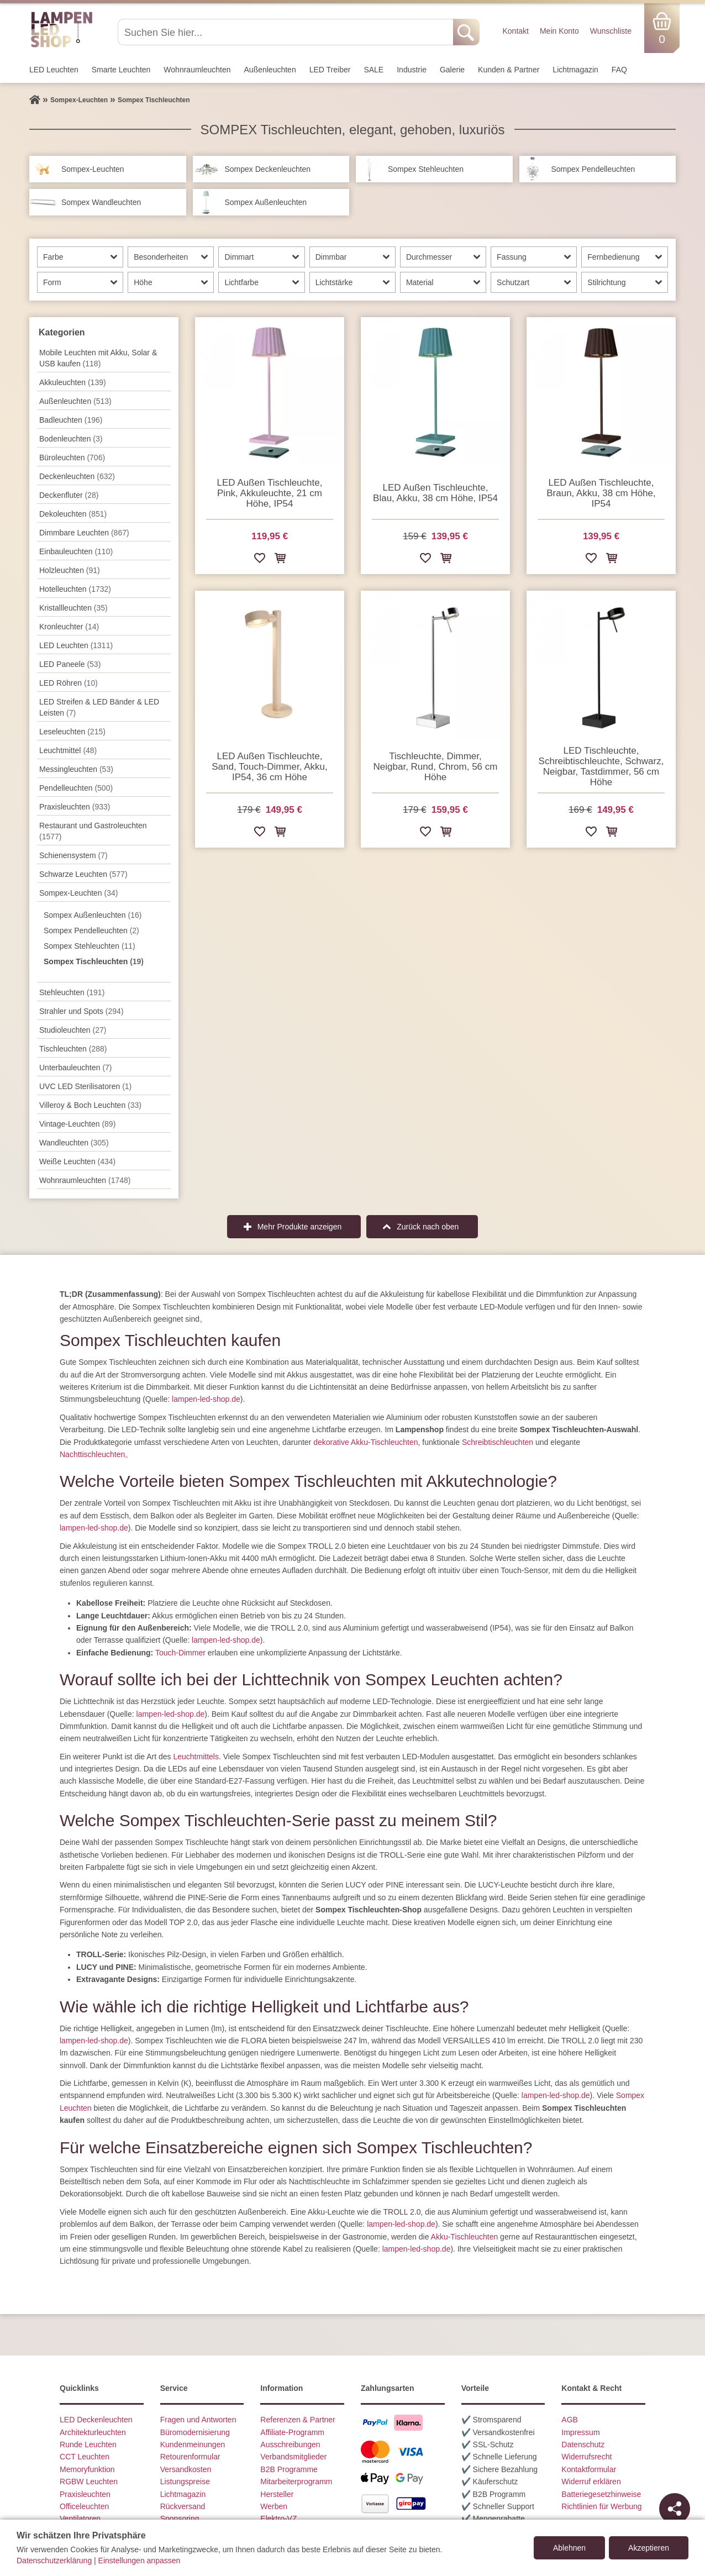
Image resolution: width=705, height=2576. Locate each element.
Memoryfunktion (87, 2469)
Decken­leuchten (77, 476)
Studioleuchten (72, 1030)
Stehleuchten (71, 992)
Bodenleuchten (70, 438)
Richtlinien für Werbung (601, 2506)
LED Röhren (68, 683)
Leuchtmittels (195, 1756)
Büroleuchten (72, 457)
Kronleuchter (69, 626)
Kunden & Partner (508, 69)
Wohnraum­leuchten (197, 69)
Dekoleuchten (73, 513)
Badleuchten (70, 420)
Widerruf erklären (590, 2481)
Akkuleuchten (72, 382)
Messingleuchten (76, 769)
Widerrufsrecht (586, 2456)
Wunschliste (611, 31)
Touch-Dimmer (180, 1652)
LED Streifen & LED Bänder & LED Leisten (99, 707)
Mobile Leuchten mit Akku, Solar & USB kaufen (98, 358)
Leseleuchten (72, 731)
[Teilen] (674, 2508)
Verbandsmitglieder (293, 2456)
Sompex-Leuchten (78, 893)
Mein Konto (559, 31)
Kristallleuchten (73, 607)
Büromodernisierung (195, 2432)
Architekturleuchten (93, 2432)
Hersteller (276, 2494)
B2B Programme (288, 2469)
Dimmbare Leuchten (84, 532)
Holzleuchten (69, 570)
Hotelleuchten (75, 589)
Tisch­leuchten (73, 1048)
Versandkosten (186, 2469)
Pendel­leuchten (76, 788)
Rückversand (183, 2506)
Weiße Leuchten (77, 1161)
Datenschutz (582, 2444)
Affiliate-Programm (292, 2432)
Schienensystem (73, 855)
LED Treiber (330, 69)
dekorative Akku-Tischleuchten (365, 1442)
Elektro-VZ (278, 2518)
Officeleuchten (84, 2506)
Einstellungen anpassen (139, 2560)
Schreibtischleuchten (497, 1442)
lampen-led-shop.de (206, 1399)
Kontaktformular (588, 2469)
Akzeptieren (648, 2547)
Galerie (452, 69)
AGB (569, 2419)
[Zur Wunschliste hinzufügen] (260, 560)
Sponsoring (179, 2518)
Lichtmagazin (575, 69)
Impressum (580, 2432)
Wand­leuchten (74, 1142)
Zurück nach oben (428, 1226)
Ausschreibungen (290, 2444)
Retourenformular (190, 2456)
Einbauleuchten (76, 551)
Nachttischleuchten (92, 1454)
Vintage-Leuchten (77, 1123)
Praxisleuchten (74, 806)
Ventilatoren (80, 2518)
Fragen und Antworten (198, 2419)
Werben (273, 2506)
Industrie (412, 69)
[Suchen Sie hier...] (286, 32)
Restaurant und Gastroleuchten (93, 831)
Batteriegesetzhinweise (601, 2494)
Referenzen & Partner (297, 2419)
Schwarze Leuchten (83, 874)
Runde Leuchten (88, 2444)
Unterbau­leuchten (75, 1067)
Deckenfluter (68, 495)
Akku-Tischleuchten (464, 2236)
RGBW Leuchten (89, 2481)
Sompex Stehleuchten (89, 946)
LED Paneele (70, 664)
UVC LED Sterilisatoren (85, 1086)
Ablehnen (569, 2547)
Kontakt (515, 31)
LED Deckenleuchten (96, 2419)
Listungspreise (185, 2481)
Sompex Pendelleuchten (91, 930)
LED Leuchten (53, 69)
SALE (373, 69)
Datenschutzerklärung (54, 2560)
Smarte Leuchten (121, 69)
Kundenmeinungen (192, 2444)
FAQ (619, 69)
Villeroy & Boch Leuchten (90, 1105)
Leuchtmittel (68, 750)
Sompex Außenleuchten (92, 915)
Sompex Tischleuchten (94, 961)
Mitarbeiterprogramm (296, 2481)
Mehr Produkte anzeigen (299, 1226)
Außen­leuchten (270, 69)
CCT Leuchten (84, 2456)
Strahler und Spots (81, 1011)
